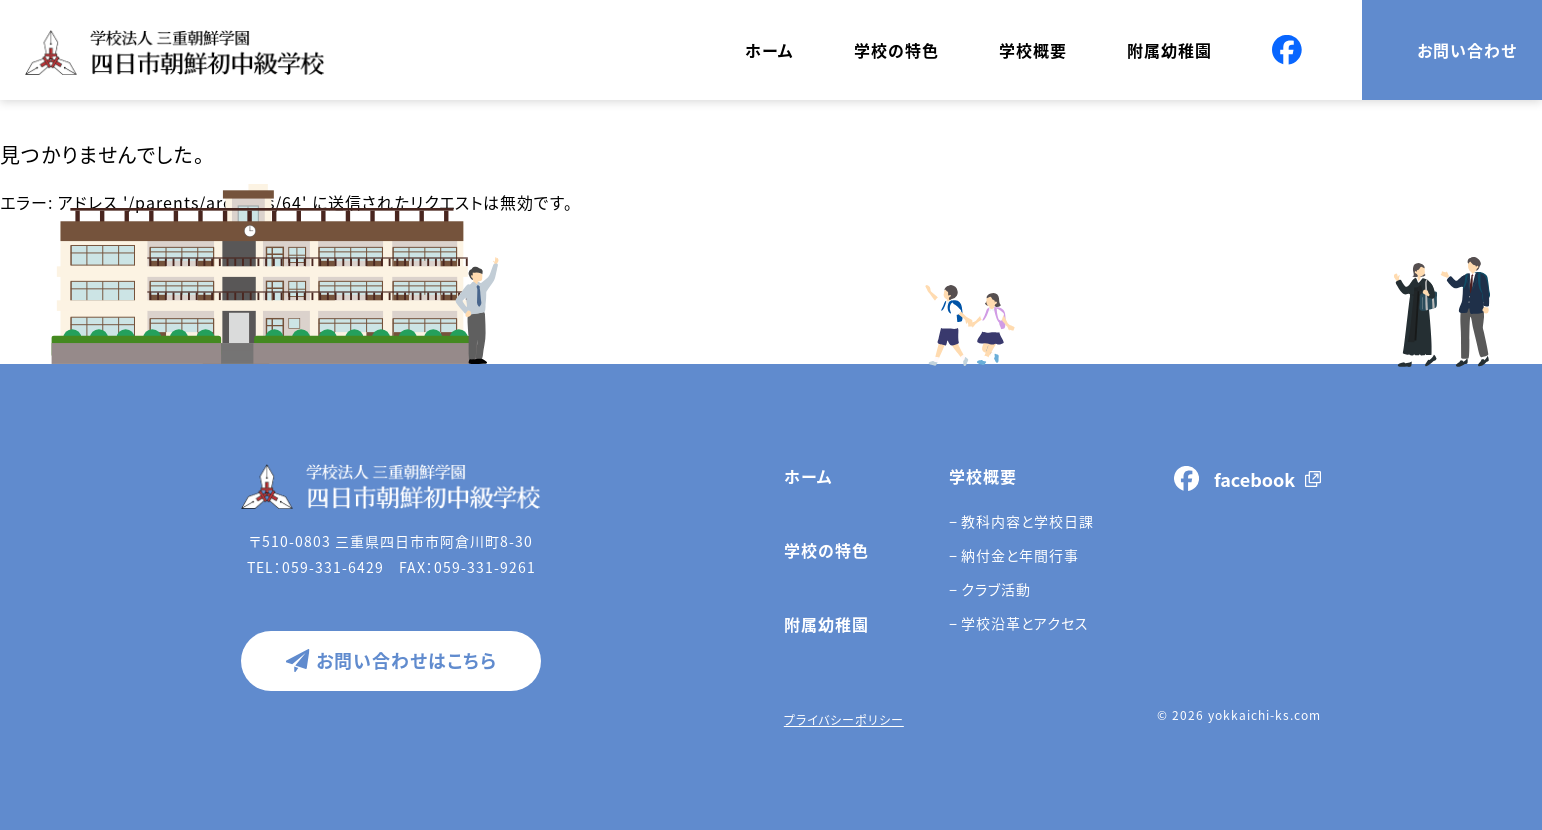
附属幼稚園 (1169, 50)
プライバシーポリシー (844, 720)
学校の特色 (896, 50)
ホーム (769, 50)
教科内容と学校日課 (1027, 521)
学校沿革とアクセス (1025, 623)
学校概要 (1033, 50)
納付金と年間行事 (1020, 555)
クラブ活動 (996, 589)
